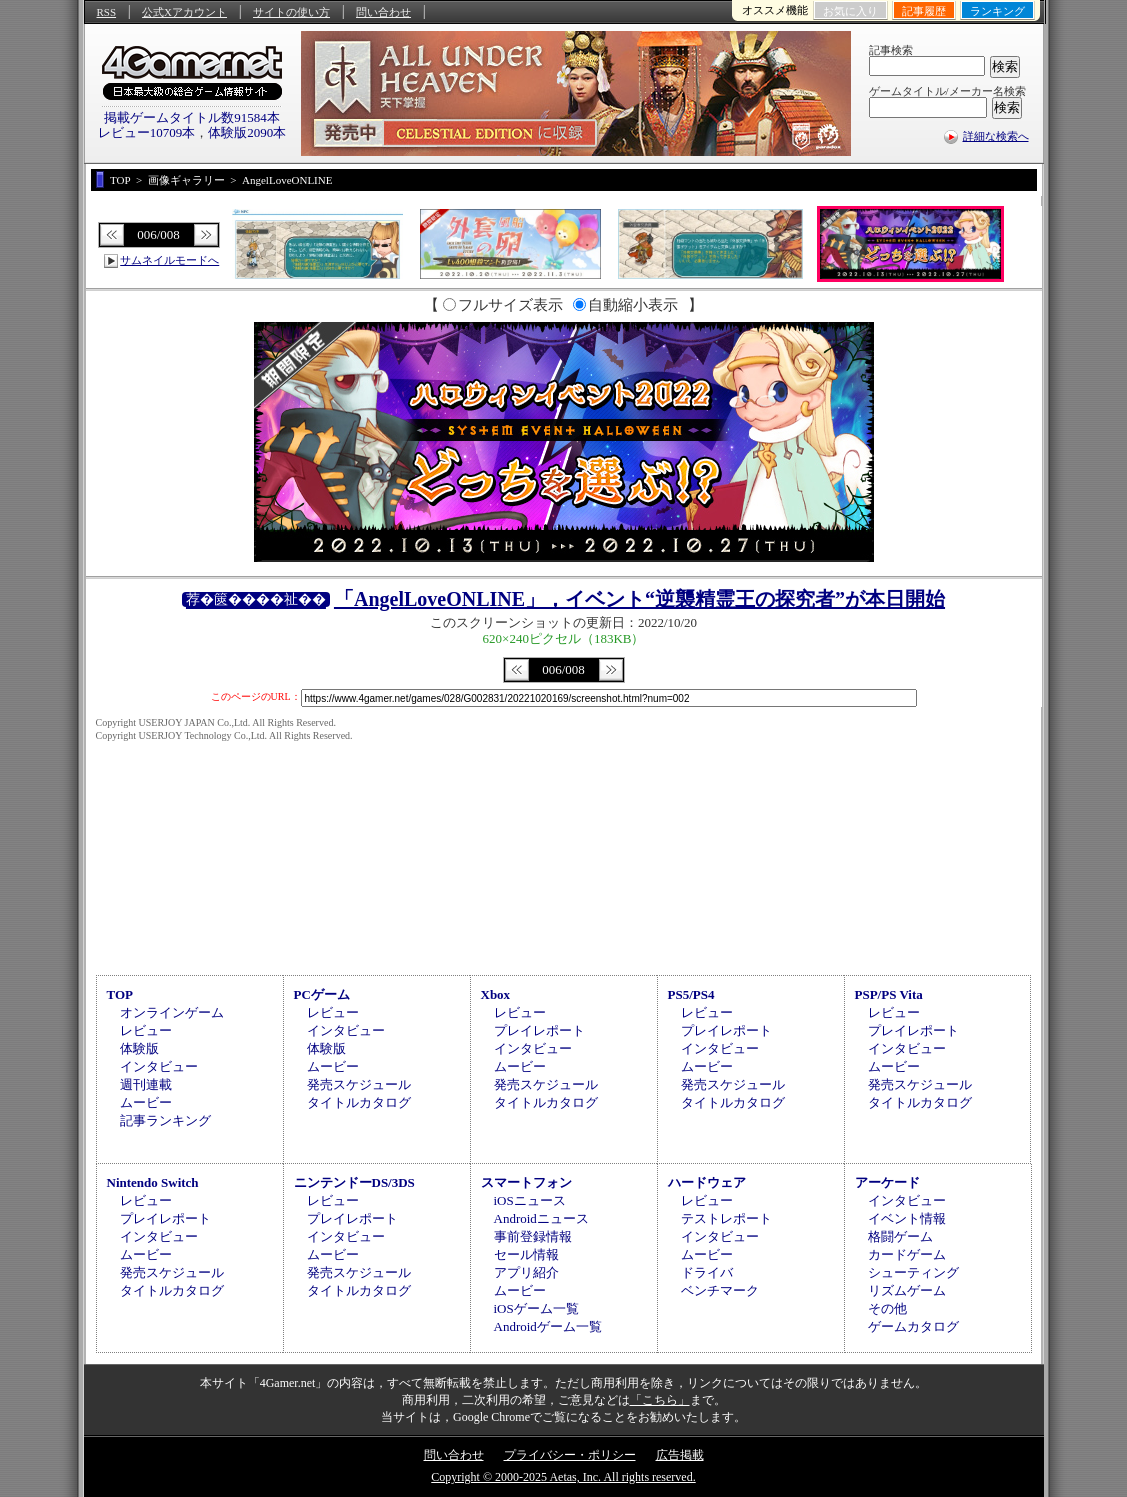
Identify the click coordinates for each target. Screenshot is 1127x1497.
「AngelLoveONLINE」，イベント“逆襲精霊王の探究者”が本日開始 (639, 599)
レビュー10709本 (147, 132)
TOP (120, 994)
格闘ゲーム (900, 1236)
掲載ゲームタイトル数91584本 (192, 117)
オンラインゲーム (172, 1012)
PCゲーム (322, 994)
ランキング (997, 11)
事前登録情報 (533, 1236)
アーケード (887, 1182)
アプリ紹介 (526, 1272)
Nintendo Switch (153, 1182)
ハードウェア (707, 1182)
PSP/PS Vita (889, 994)
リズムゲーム (907, 1290)
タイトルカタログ (359, 1102)
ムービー (146, 1102)
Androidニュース (541, 1218)
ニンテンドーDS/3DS (354, 1182)
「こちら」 (660, 1400)
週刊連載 (146, 1084)
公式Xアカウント (184, 12)
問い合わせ (383, 12)
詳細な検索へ (996, 136)
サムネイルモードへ (169, 260)
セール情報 (526, 1254)
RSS (107, 12)
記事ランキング (165, 1120)
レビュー (146, 1030)
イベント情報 (907, 1218)
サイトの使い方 (291, 12)
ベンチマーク (720, 1290)
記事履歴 (924, 11)
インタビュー (159, 1066)
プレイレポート (539, 1030)
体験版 (139, 1048)
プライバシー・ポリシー (570, 1455)
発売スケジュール (359, 1084)
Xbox (496, 994)
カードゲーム (907, 1254)
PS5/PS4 (691, 994)
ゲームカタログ (913, 1326)
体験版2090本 (247, 132)
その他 (887, 1308)
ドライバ (707, 1272)
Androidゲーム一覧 (548, 1326)
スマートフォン (526, 1182)
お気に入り (850, 11)
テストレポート (726, 1218)
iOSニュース (530, 1200)
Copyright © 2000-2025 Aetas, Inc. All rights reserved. (563, 1477)
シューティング (913, 1272)
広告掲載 (680, 1455)
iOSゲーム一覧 (536, 1308)
